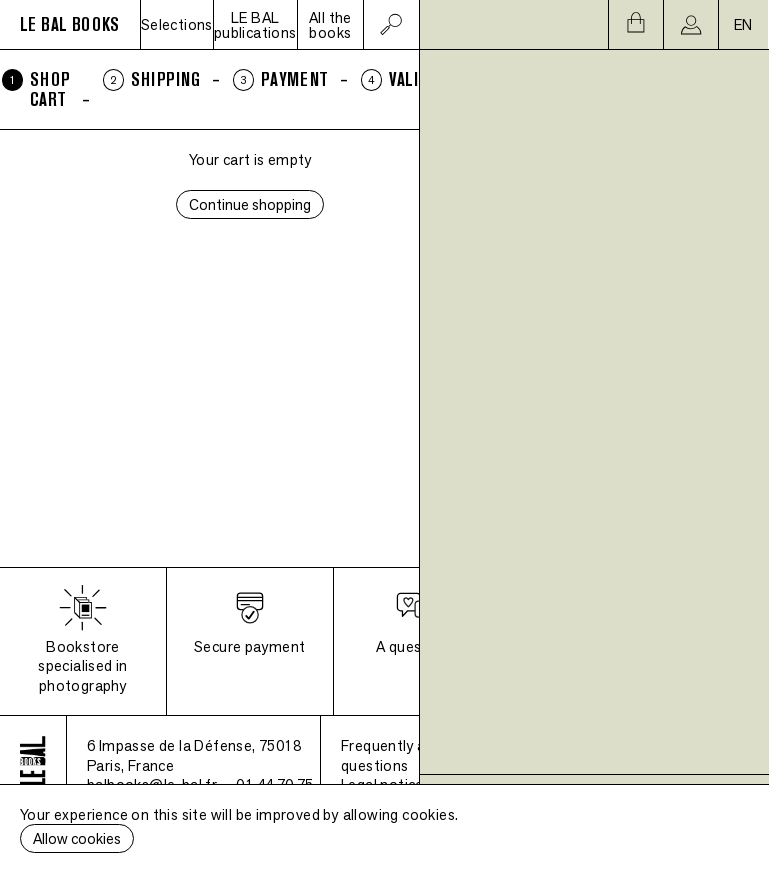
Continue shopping (250, 204)
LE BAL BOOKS (70, 24)
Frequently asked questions (399, 755)
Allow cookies (77, 838)
